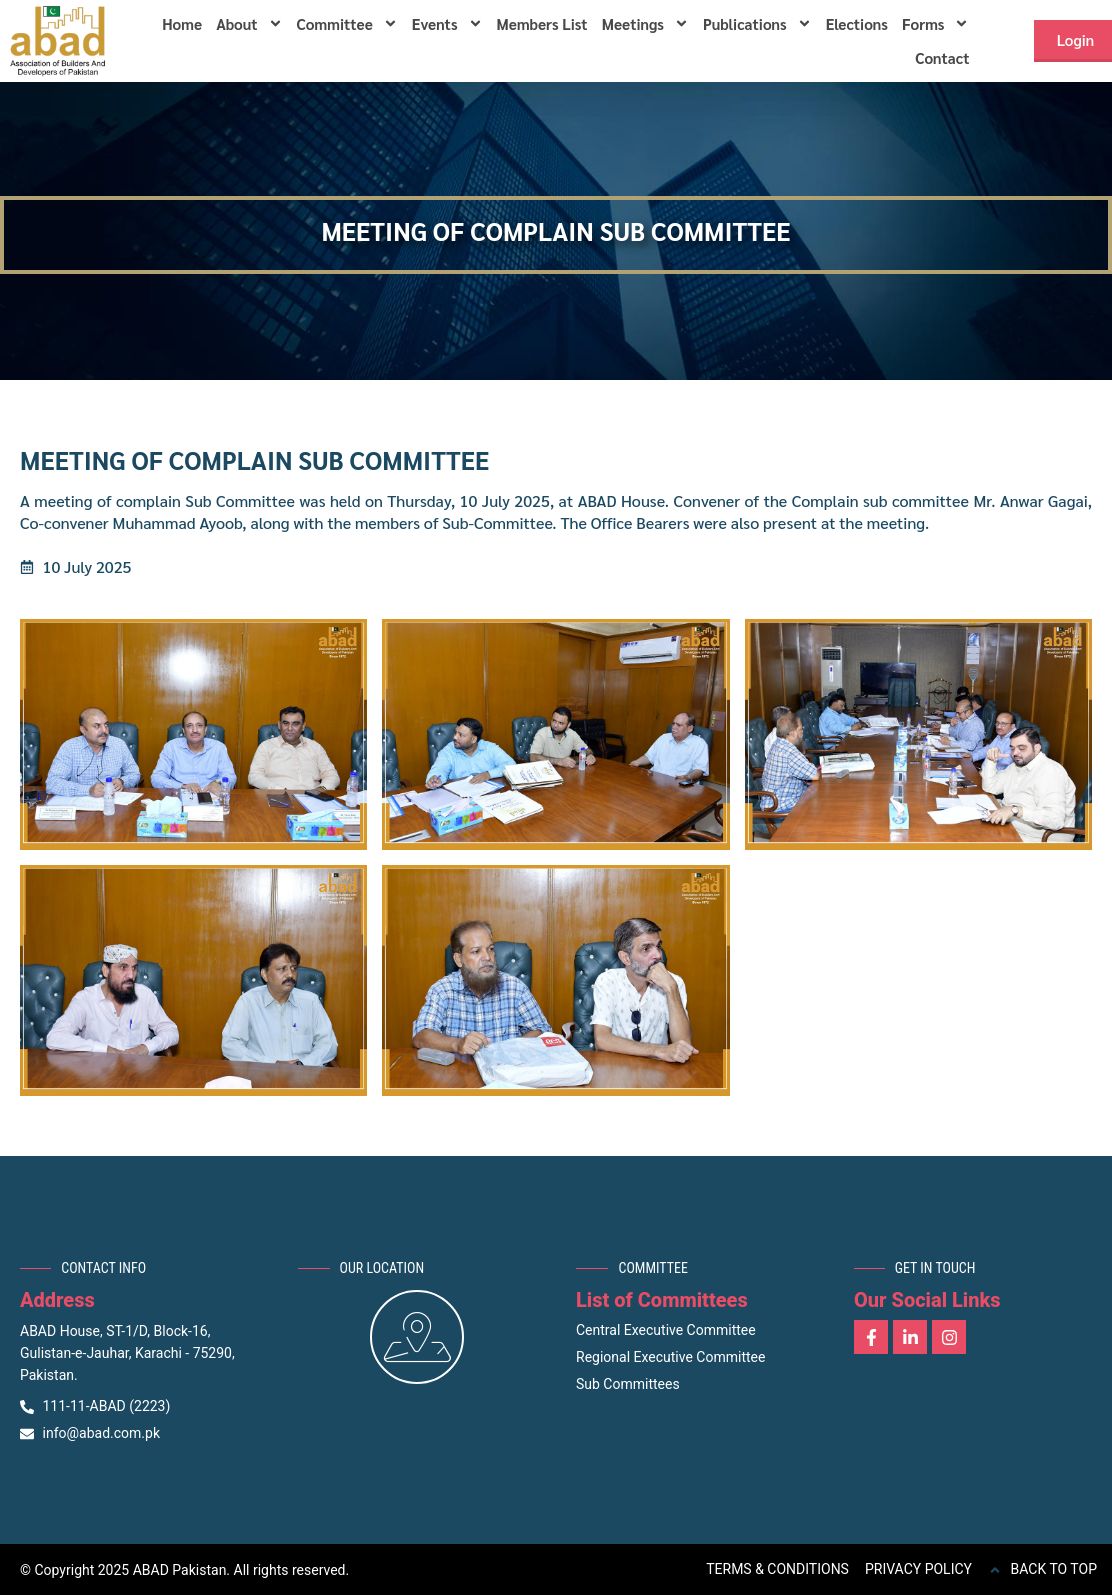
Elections (857, 23)
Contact (942, 57)
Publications (757, 24)
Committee (347, 24)
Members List (542, 23)
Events (447, 24)
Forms (936, 24)
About (249, 24)
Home (182, 23)
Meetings (645, 24)
